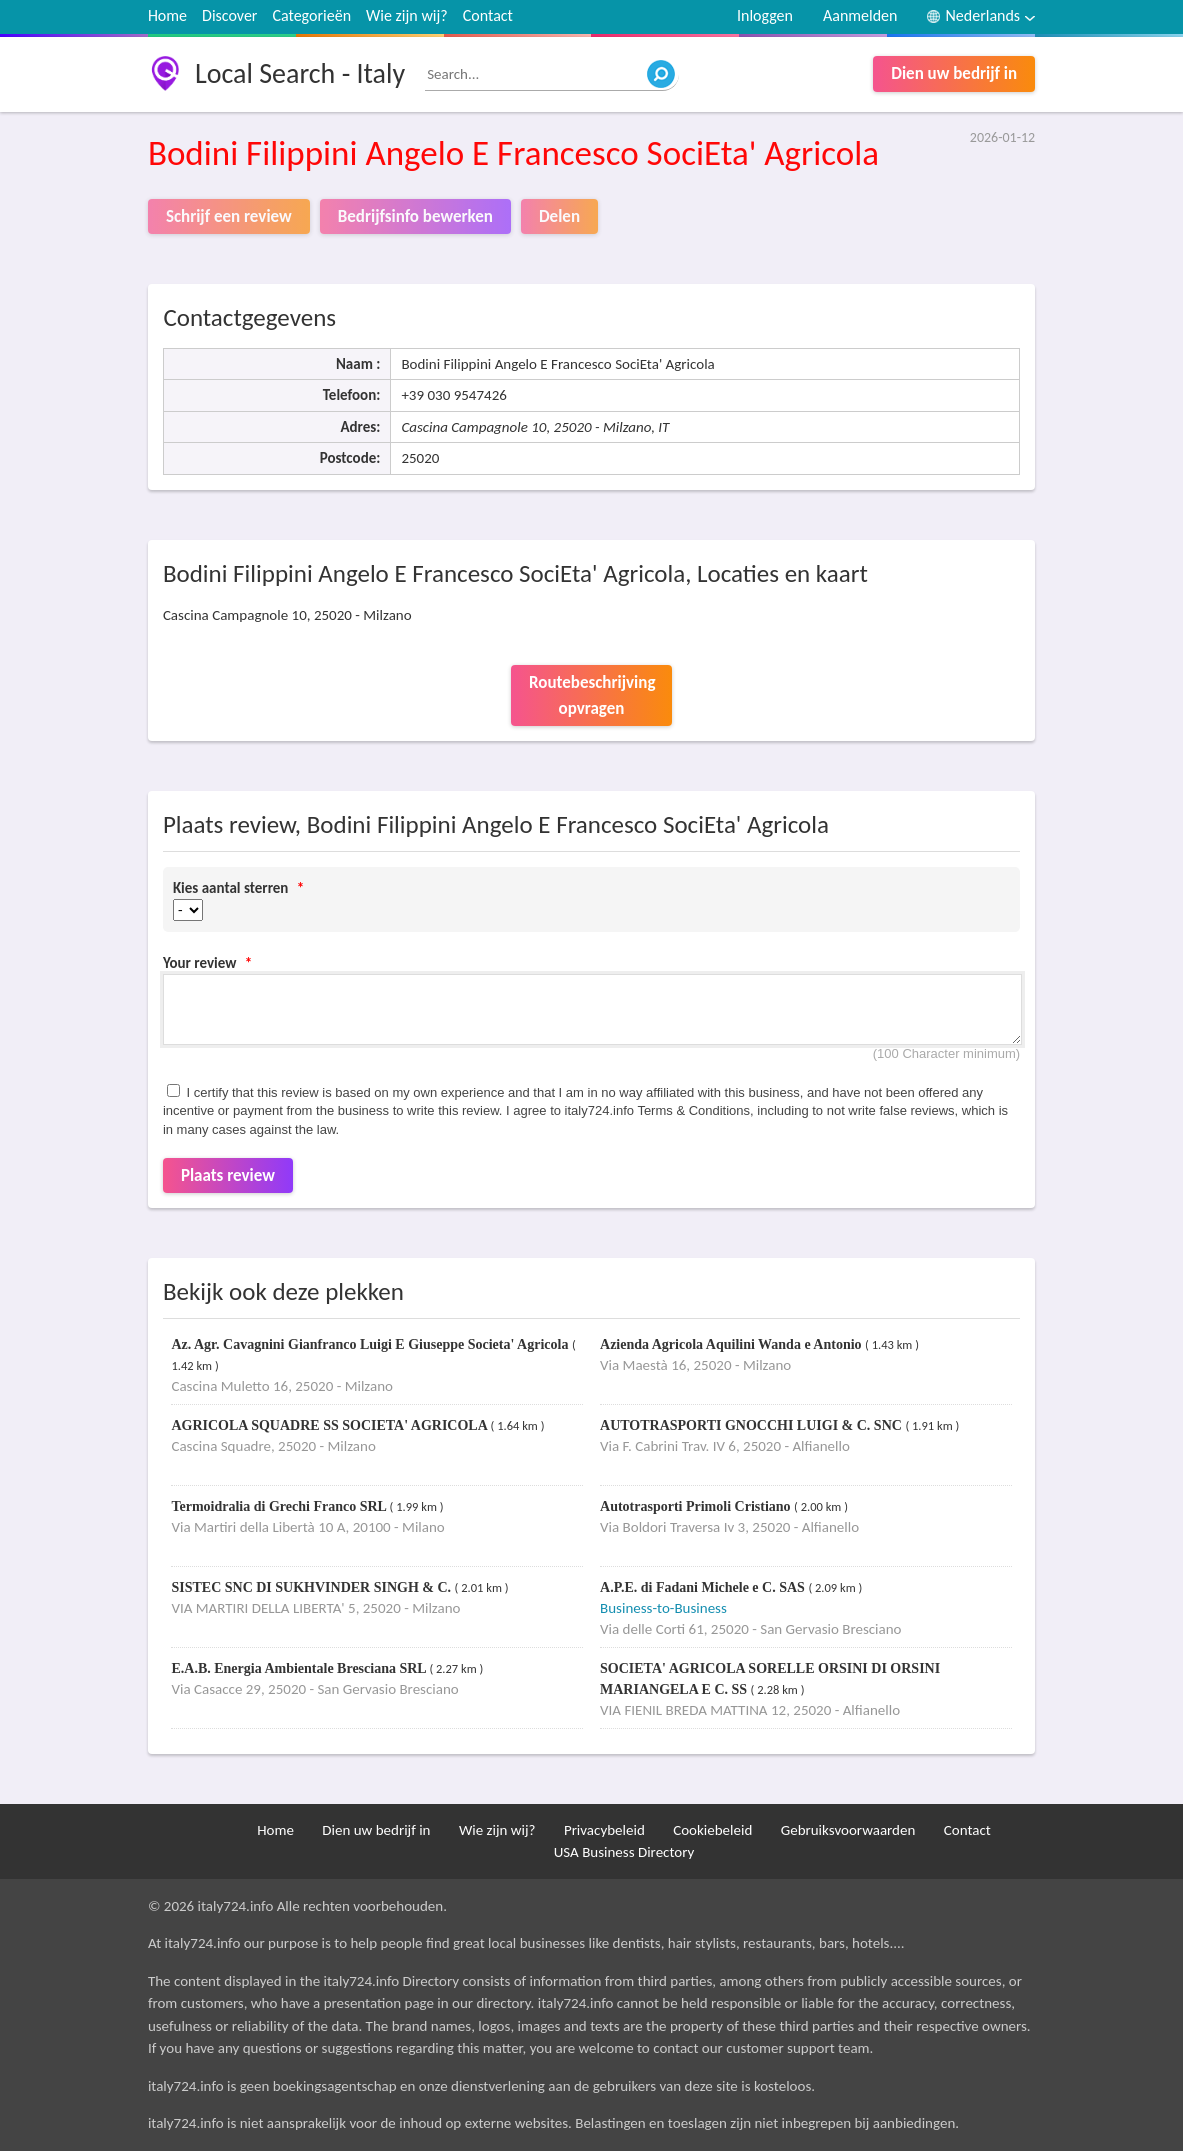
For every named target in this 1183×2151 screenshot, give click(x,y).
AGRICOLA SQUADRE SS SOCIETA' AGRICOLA (330, 1425)
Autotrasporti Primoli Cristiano (697, 1506)
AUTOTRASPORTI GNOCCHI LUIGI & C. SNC (752, 1425)
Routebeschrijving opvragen (592, 695)
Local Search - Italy (300, 73)
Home (167, 15)
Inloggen (765, 15)
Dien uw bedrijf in (954, 73)
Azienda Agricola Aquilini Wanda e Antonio (732, 1344)
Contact (488, 15)
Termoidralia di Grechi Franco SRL (280, 1506)
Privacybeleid (604, 1830)
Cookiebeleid (712, 1830)
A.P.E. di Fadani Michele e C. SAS (704, 1587)
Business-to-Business (663, 1608)
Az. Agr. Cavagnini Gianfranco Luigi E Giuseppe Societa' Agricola (371, 1344)
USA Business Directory (624, 1852)
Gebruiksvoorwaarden (848, 1830)
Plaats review (228, 1175)
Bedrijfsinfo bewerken (415, 216)
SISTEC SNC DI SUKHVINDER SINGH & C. (312, 1587)
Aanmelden (860, 15)
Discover (229, 15)
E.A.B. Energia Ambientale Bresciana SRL (300, 1668)
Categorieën (311, 15)
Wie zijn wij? (407, 15)
